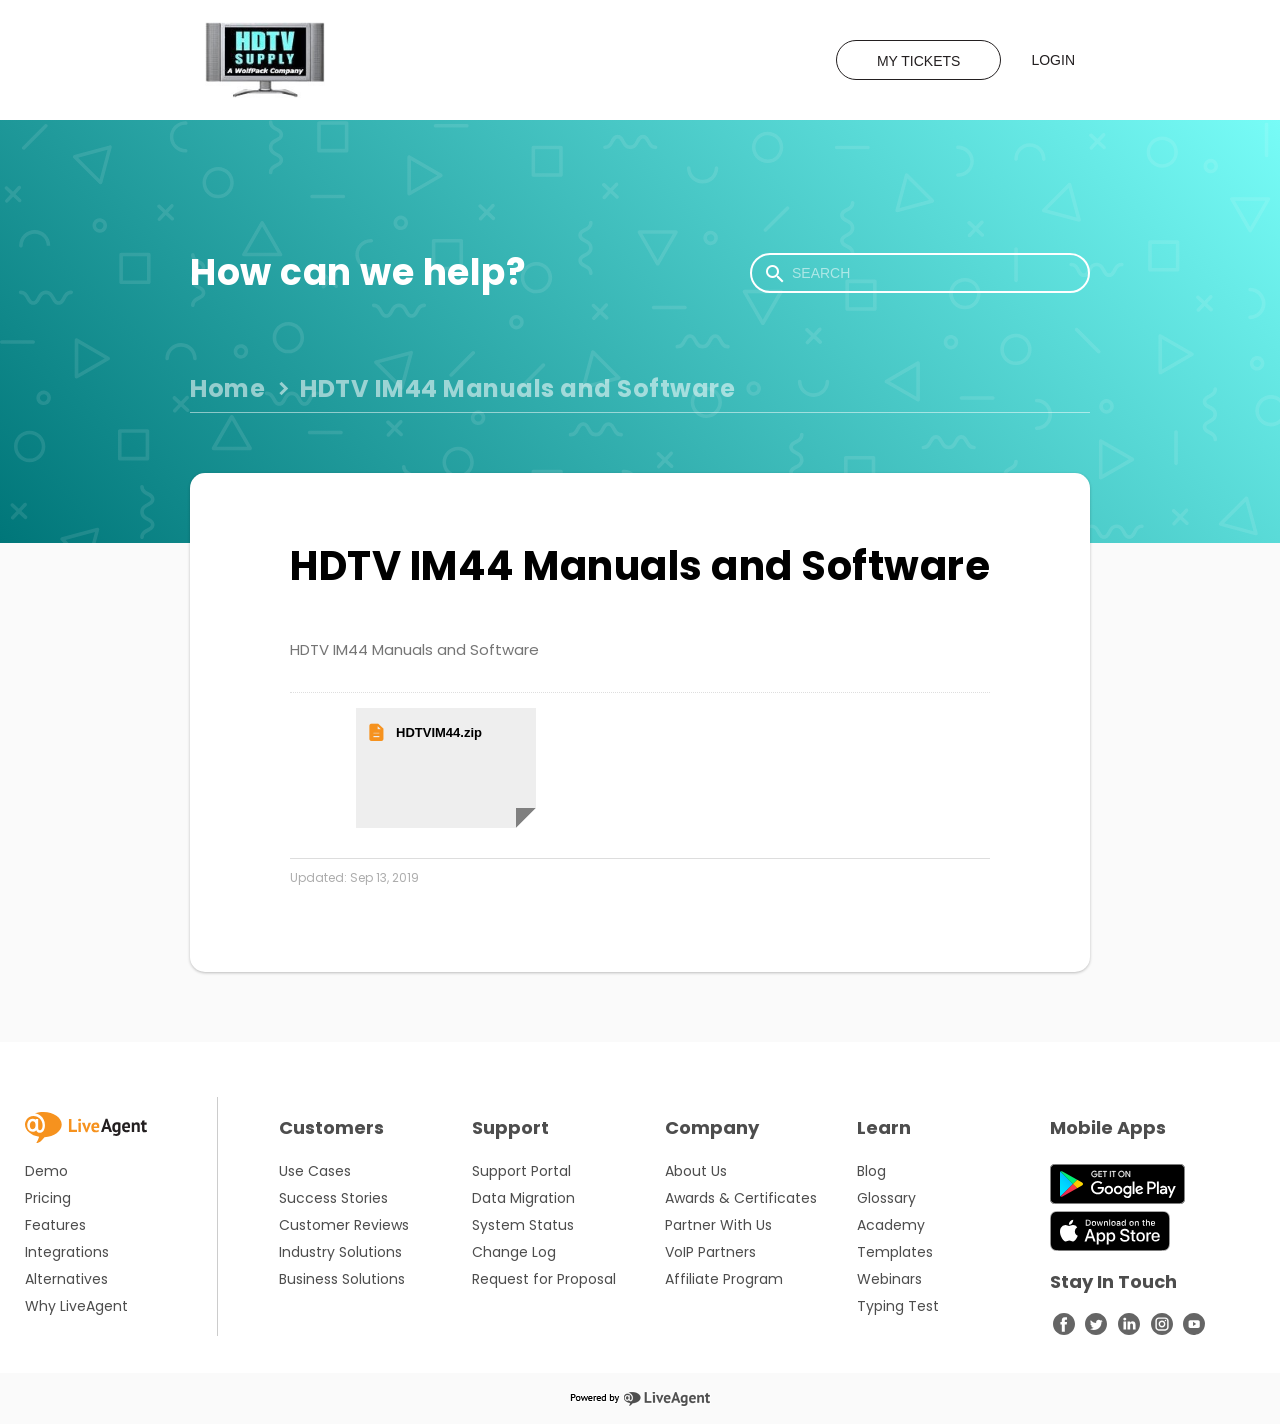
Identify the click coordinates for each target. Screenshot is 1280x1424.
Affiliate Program (724, 1279)
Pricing (48, 1198)
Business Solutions (342, 1279)
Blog (871, 1171)
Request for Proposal (544, 1279)
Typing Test (898, 1306)
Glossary (886, 1198)
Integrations (67, 1252)
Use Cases (315, 1171)
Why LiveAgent (76, 1306)
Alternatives (66, 1279)
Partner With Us (718, 1225)
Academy (891, 1225)
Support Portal (521, 1171)
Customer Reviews (344, 1225)
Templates (895, 1252)
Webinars (889, 1279)
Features (55, 1225)
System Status (523, 1225)
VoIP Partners (710, 1252)
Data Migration (523, 1198)
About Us (696, 1171)
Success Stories (333, 1198)
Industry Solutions (340, 1252)
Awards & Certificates (741, 1198)
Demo (46, 1171)
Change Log (514, 1252)
